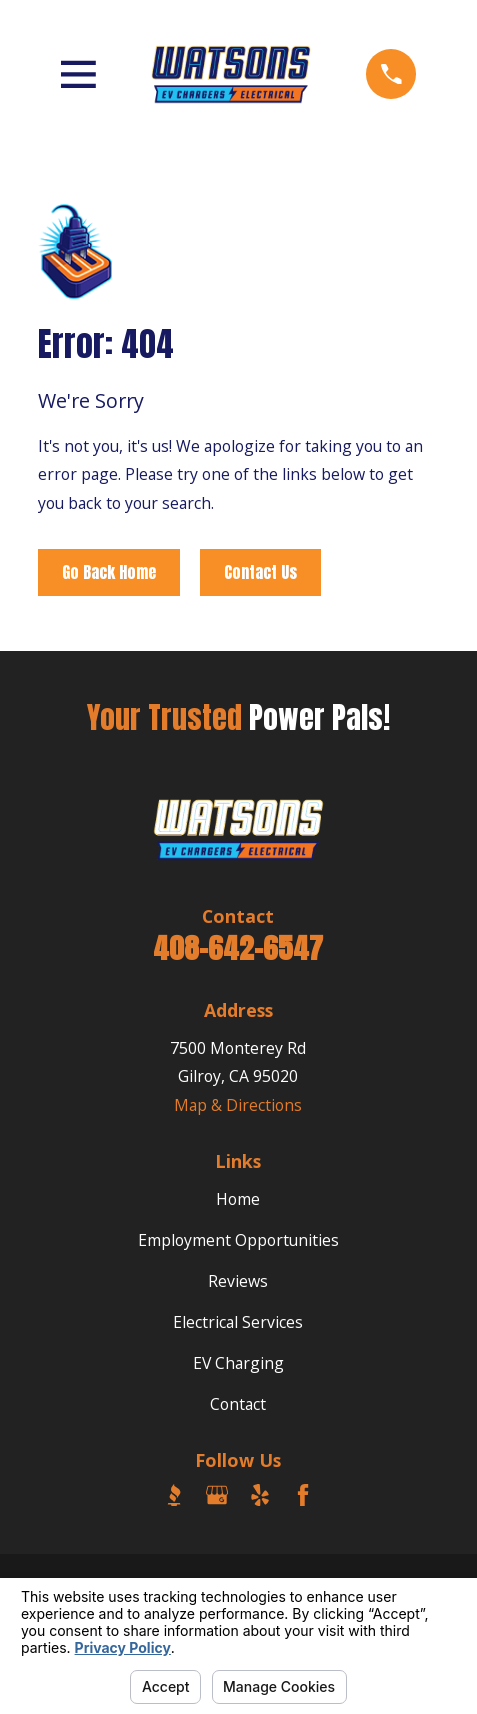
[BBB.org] (174, 1495)
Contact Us (260, 572)
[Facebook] (303, 1495)
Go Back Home (109, 572)
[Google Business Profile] (217, 1495)
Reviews (238, 1281)
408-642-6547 (238, 948)
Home (238, 1199)
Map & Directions (238, 1105)
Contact (238, 1404)
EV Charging (238, 1363)
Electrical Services (238, 1322)
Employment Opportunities (238, 1240)
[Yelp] (260, 1495)
